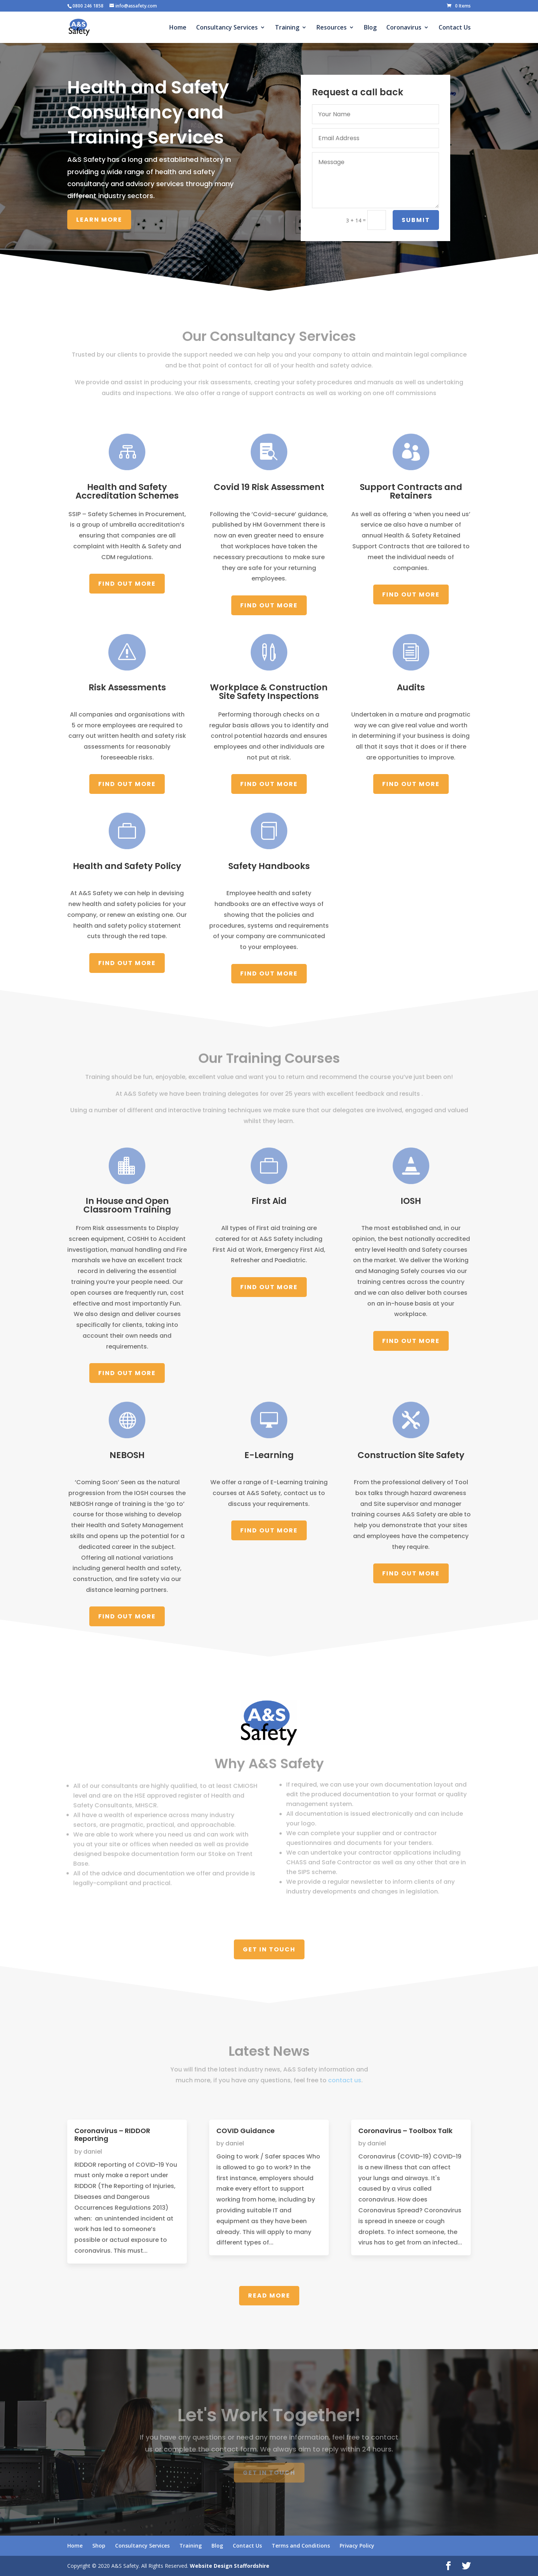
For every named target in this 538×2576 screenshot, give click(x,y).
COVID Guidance (245, 2130)
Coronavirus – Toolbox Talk (405, 2130)
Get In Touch (269, 1949)
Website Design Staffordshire (229, 2565)
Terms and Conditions (301, 2545)
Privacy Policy (357, 2545)
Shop (98, 2545)
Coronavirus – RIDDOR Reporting (112, 2135)
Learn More (99, 219)
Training (287, 28)
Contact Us (455, 28)
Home (177, 28)
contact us (344, 2076)
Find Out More (127, 583)
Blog (370, 28)
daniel (92, 2151)
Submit (417, 220)
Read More (269, 2295)
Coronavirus (403, 28)
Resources (331, 28)
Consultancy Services (227, 28)
